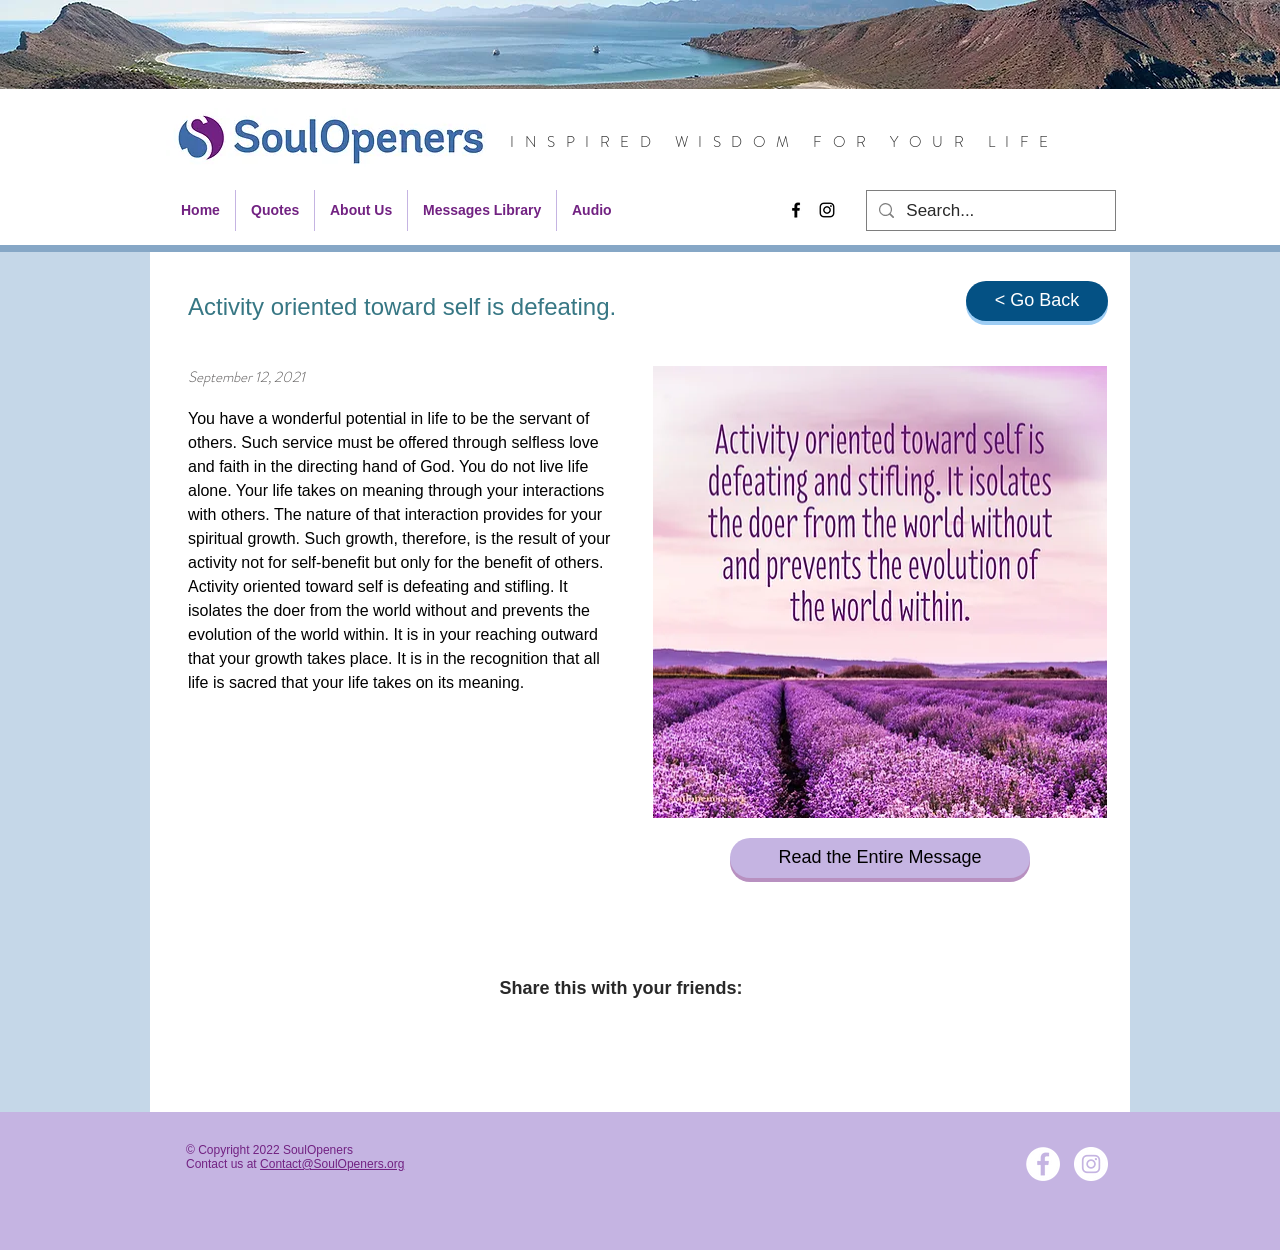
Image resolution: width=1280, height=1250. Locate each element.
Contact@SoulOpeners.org (332, 1164)
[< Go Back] (1037, 301)
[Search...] (989, 211)
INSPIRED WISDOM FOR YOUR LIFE (784, 142)
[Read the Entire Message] (880, 858)
